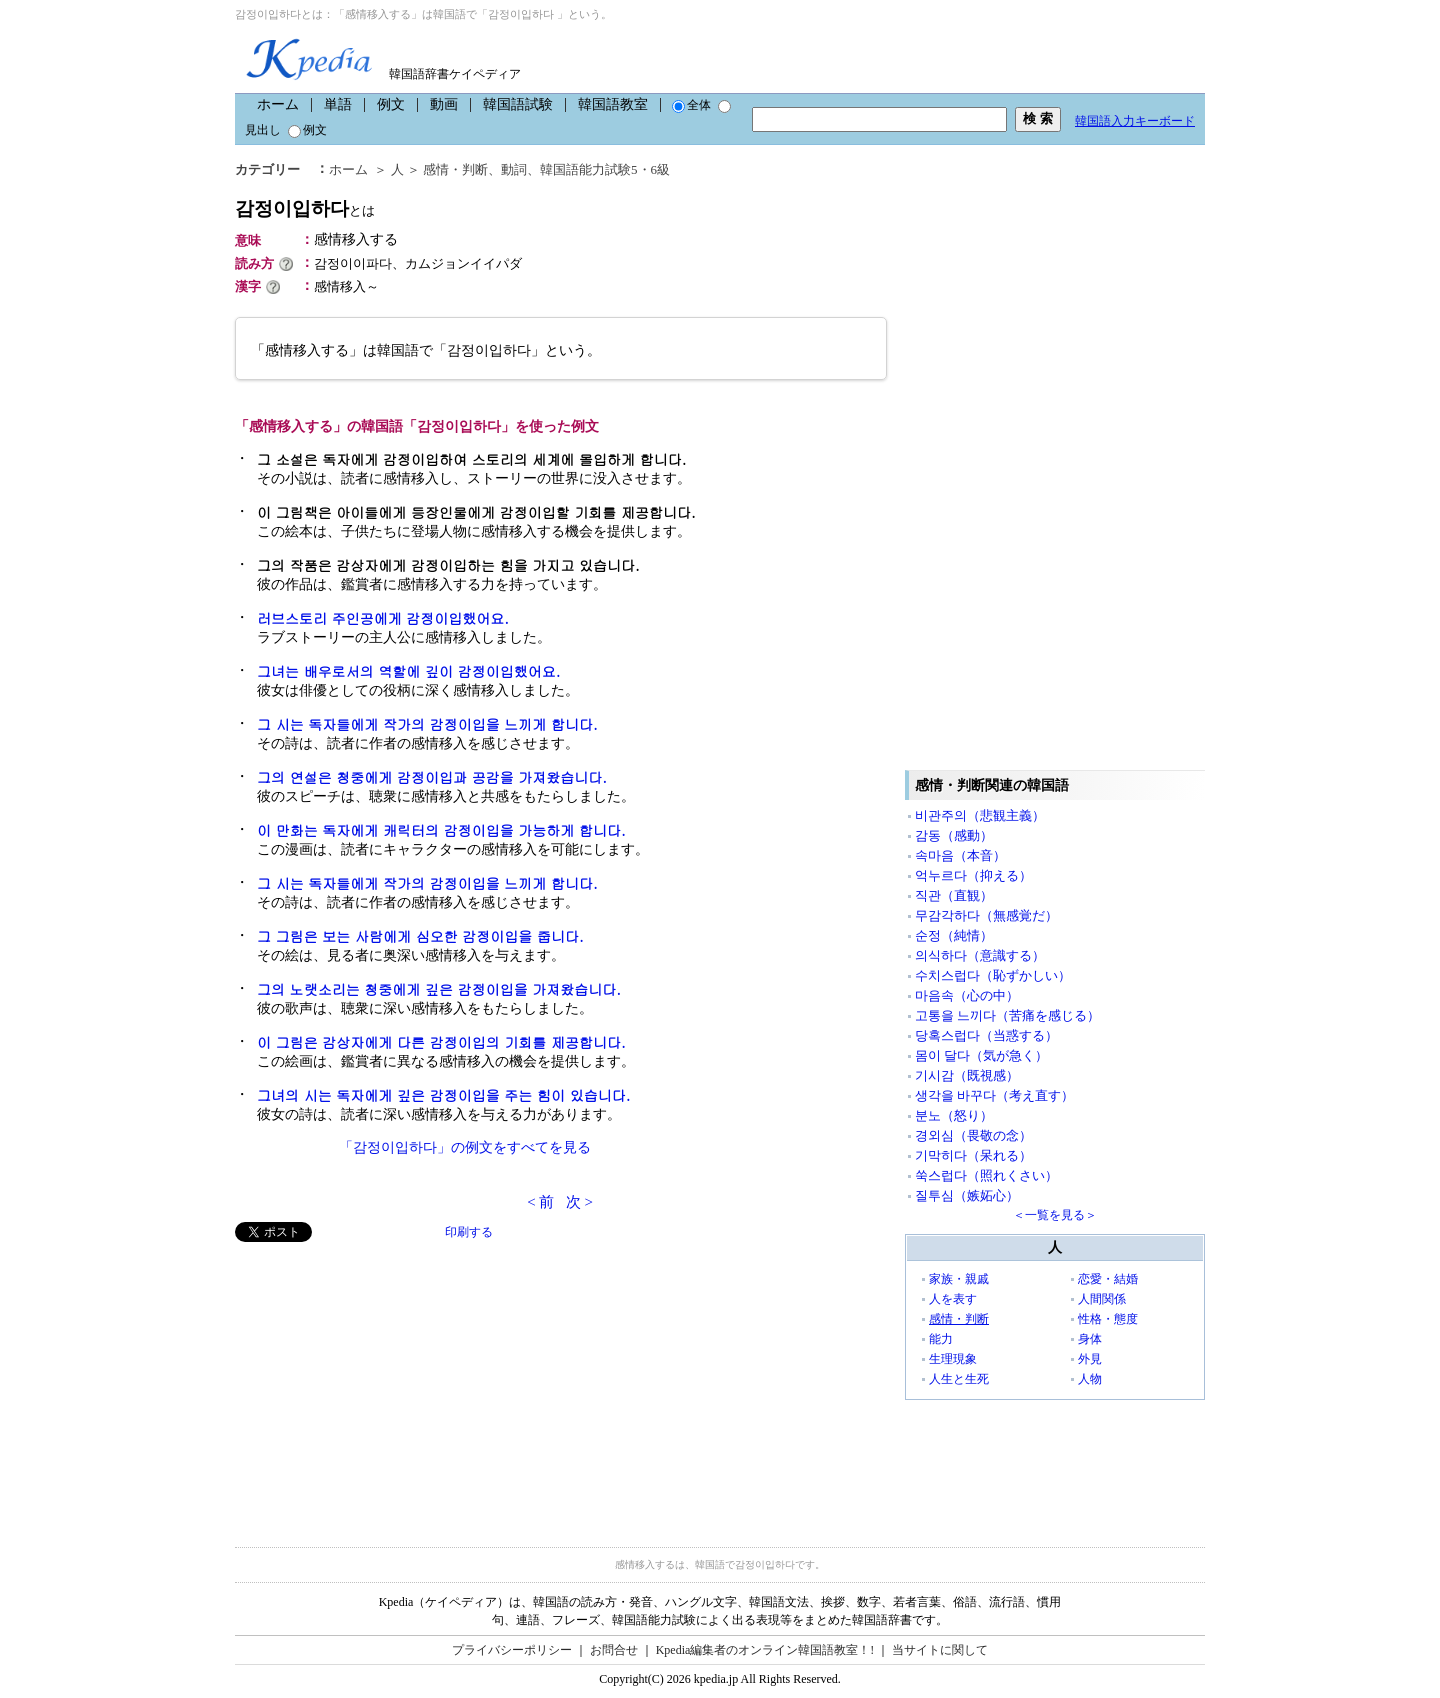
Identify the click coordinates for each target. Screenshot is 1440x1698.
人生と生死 (959, 1379)
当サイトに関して (940, 1650)
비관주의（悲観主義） (980, 815)
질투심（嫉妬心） (967, 1195)
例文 (391, 104)
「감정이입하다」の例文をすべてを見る (465, 1147)
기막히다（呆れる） (973, 1155)
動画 (444, 104)
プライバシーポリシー (512, 1650)
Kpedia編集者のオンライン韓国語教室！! (765, 1650)
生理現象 (953, 1359)
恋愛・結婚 (1108, 1279)
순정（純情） (954, 935)
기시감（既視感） (967, 1075)
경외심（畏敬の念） (973, 1135)
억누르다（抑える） (973, 875)
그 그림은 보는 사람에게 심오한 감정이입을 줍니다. (420, 936)
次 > (579, 1202)
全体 (691, 105)
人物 (1090, 1379)
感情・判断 (455, 169)
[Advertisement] (385, 1382)
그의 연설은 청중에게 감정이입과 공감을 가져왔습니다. (432, 777)
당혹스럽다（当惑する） (986, 1035)
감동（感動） (954, 835)
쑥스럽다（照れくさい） (986, 1175)
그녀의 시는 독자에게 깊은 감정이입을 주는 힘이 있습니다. (443, 1095)
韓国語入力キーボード (1135, 121)
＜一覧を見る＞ (1055, 1215)
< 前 (540, 1202)
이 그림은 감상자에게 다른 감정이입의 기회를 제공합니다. (441, 1042)
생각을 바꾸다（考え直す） (994, 1095)
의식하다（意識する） (980, 955)
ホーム (278, 104)
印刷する (469, 1232)
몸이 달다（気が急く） (981, 1055)
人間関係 (1102, 1299)
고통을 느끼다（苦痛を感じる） (1007, 1015)
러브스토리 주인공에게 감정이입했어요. (383, 618)
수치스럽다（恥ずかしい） (993, 975)
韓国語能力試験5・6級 (605, 169)
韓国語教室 (613, 104)
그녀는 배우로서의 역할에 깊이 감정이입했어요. (408, 671)
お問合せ (614, 1650)
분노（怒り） (954, 1115)
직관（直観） (954, 895)
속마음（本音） (960, 855)
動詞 (514, 169)
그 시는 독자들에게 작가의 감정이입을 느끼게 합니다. (427, 724)
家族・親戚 (959, 1279)
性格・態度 (1108, 1319)
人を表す (953, 1299)
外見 (1090, 1359)
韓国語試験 (518, 104)
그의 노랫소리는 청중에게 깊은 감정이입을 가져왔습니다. (439, 989)
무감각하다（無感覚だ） (986, 915)
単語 (338, 104)
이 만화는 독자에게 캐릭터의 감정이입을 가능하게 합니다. (441, 830)
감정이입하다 (305, 208)
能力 (941, 1339)
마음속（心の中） (967, 995)
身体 (1090, 1339)
